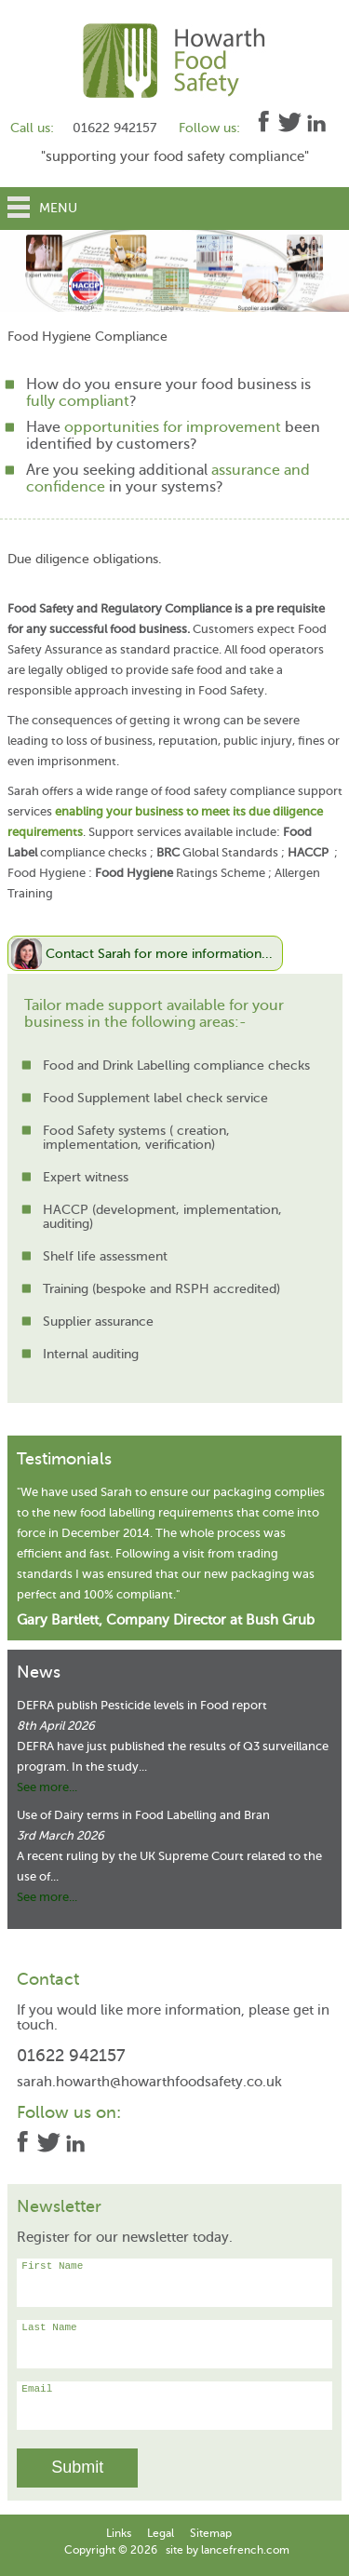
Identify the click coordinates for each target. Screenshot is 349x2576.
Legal (160, 2533)
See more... (47, 1787)
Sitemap (211, 2533)
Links (118, 2533)
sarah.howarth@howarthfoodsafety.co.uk (149, 2081)
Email (174, 2405)
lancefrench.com (245, 2549)
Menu (58, 208)
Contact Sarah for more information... (159, 953)
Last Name (174, 2344)
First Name (174, 2283)
